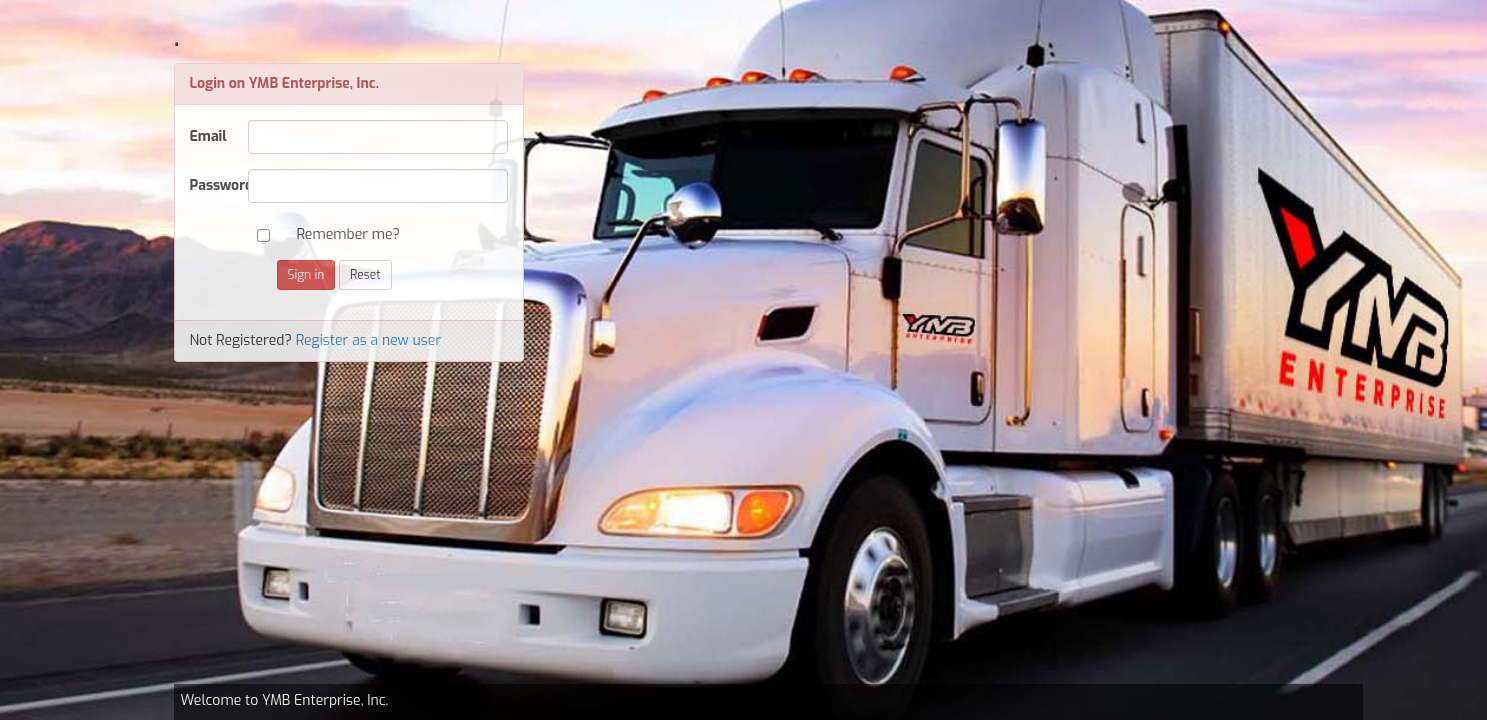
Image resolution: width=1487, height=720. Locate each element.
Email (208, 136)
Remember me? (349, 234)
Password (211, 185)
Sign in (306, 275)
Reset (365, 275)
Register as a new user (369, 340)
